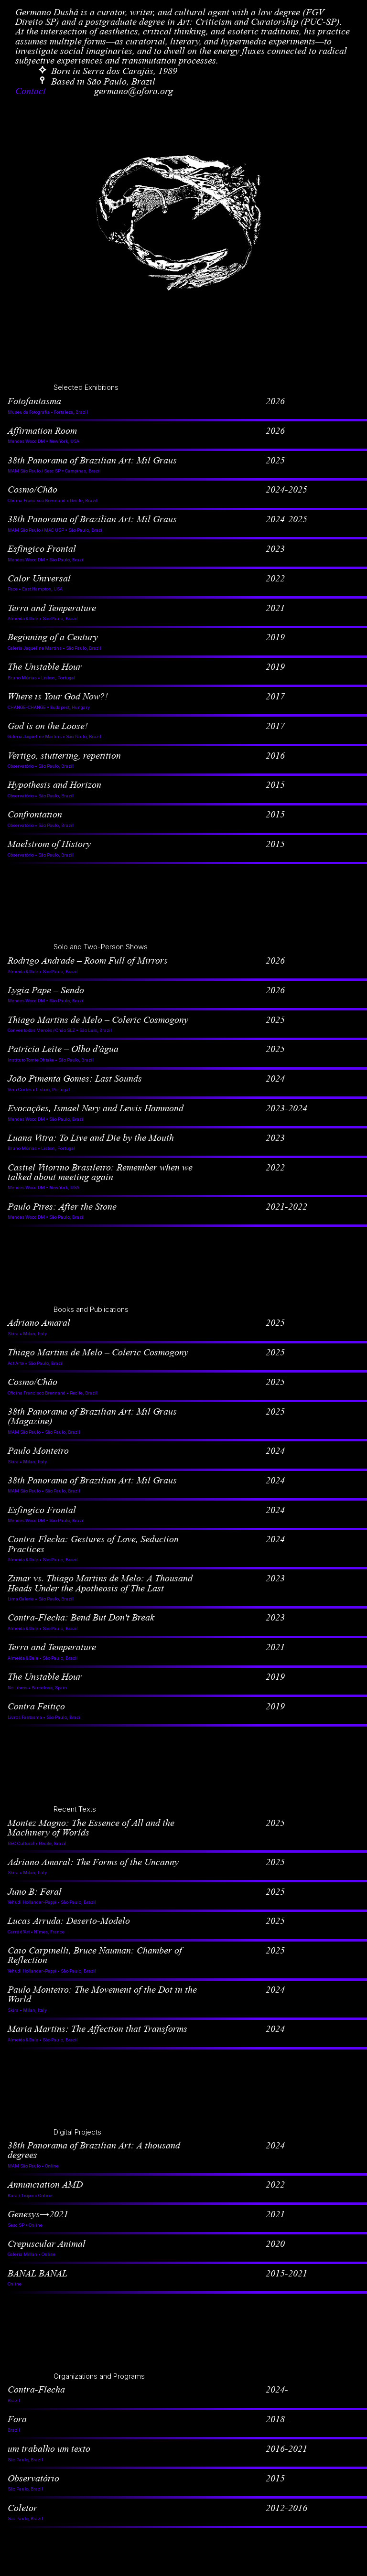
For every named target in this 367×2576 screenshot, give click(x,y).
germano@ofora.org (133, 91)
